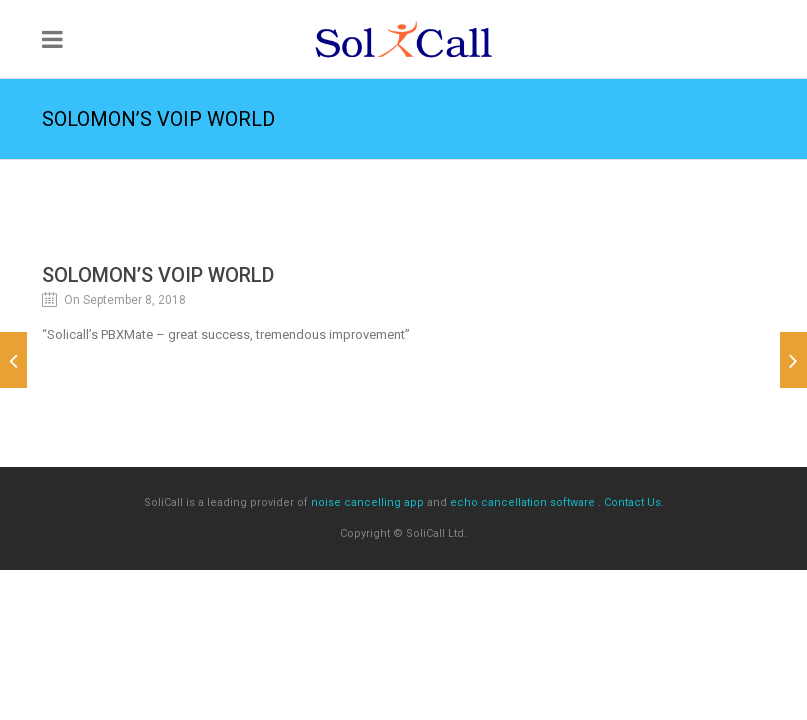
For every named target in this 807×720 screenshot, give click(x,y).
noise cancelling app (367, 502)
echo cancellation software (522, 502)
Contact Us (632, 502)
